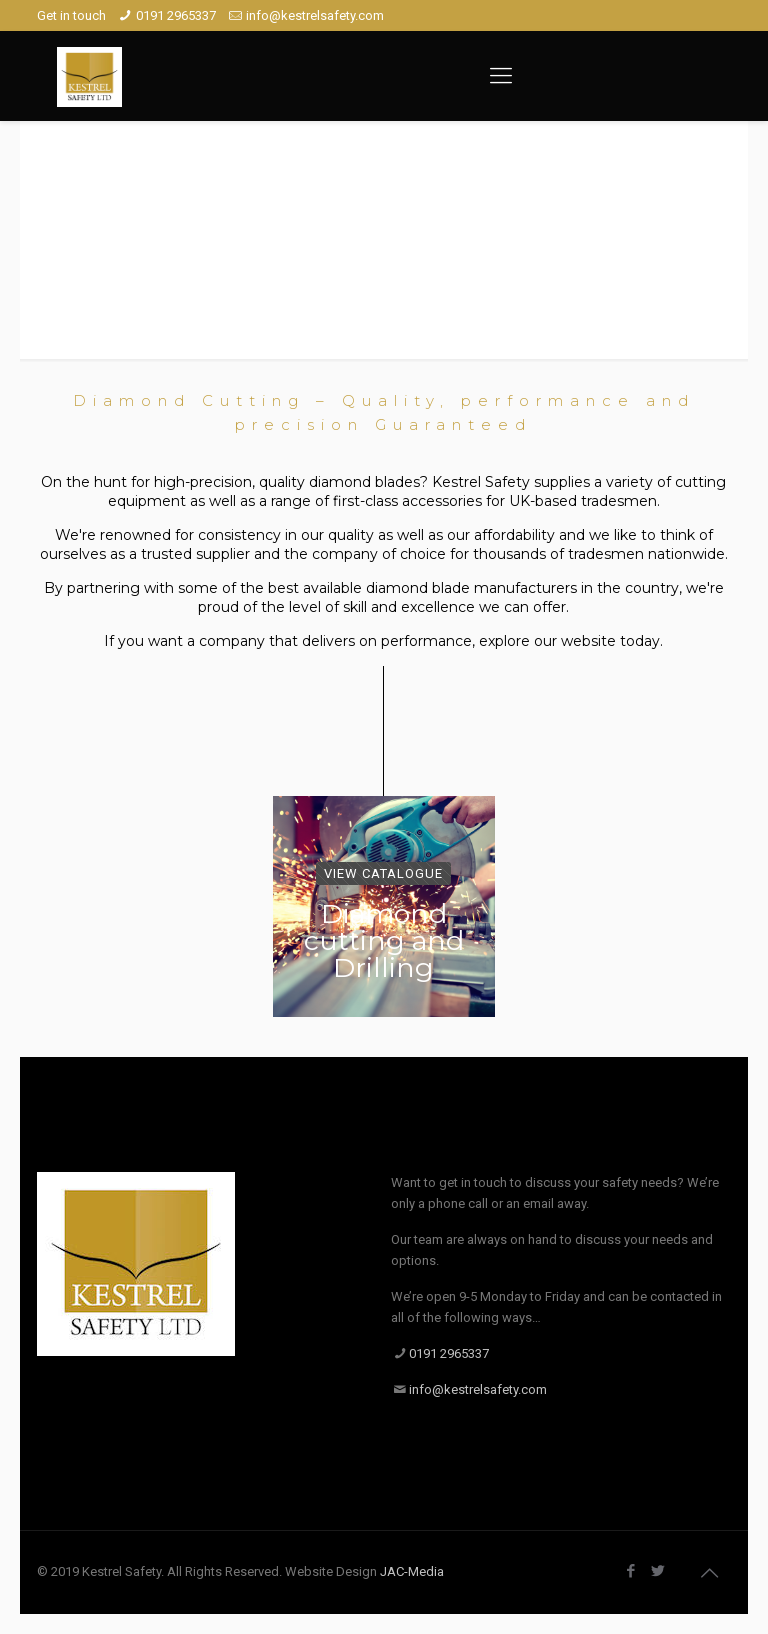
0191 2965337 (176, 15)
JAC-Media (412, 1571)
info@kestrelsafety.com (315, 15)
